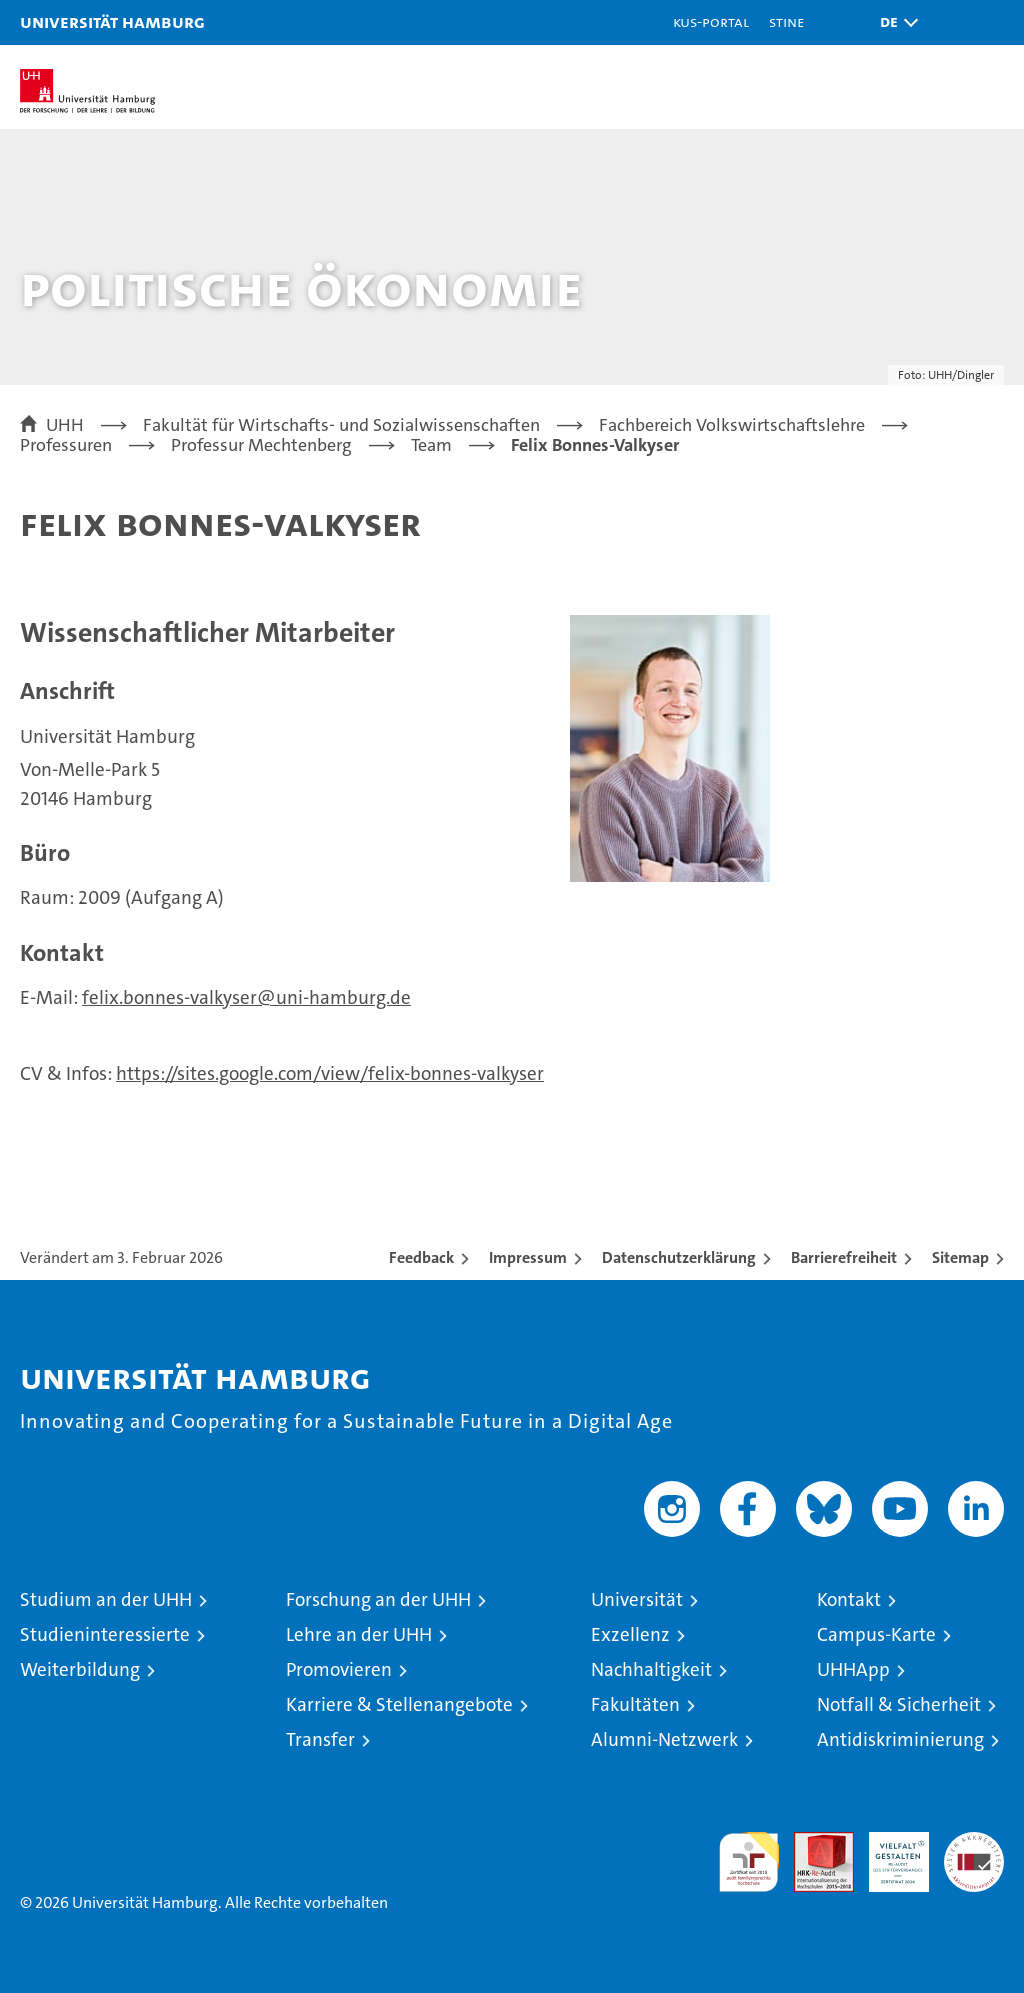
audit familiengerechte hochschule (749, 1862)
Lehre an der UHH (359, 1634)
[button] (894, 22)
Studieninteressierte (105, 1634)
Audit (813, 1842)
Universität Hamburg (112, 21)
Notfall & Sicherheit (899, 1704)
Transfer (320, 1739)
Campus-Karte (876, 1634)
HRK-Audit (888, 1853)
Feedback (421, 1257)
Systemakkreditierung (974, 1842)
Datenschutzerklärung (679, 1257)
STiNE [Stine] (786, 21)
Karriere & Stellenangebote (399, 1704)
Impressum (528, 1257)
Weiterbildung (80, 1669)
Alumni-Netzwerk (664, 1739)
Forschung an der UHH (378, 1599)
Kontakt (849, 1599)
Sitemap (960, 1257)
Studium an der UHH (106, 1599)
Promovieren (339, 1669)
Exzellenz (630, 1634)
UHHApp (853, 1669)
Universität (637, 1599)
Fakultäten (635, 1704)
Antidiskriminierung (900, 1739)
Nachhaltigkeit (651, 1669)
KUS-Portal (711, 21)
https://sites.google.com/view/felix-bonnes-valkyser (330, 1073)
